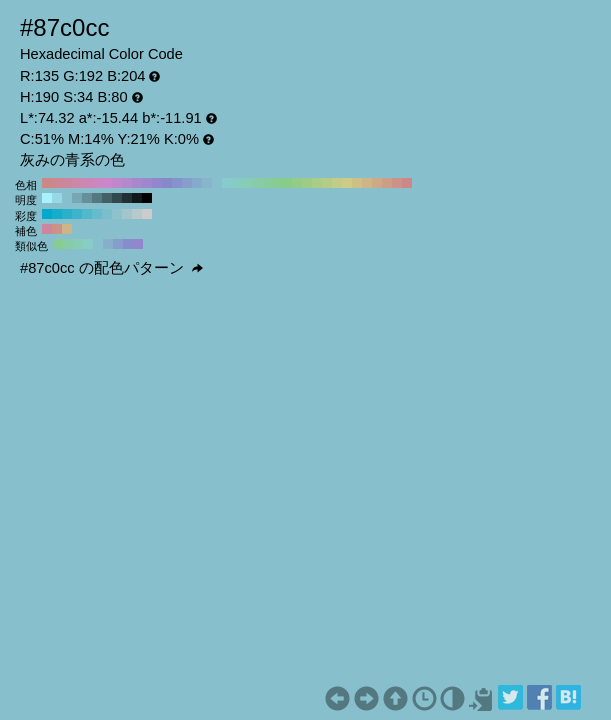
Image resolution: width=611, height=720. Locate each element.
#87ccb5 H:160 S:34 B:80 (247, 183)
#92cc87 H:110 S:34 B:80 (297, 183)
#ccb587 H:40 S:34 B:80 (367, 183)
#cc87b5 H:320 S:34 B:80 (87, 183)
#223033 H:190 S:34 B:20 (127, 198)
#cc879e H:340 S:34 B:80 (67, 183)
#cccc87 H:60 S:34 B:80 (347, 183)
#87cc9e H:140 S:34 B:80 (267, 183)
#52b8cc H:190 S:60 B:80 (87, 214)
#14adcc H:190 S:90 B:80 (57, 214)
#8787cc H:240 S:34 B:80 (167, 183)
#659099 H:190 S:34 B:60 (87, 198)
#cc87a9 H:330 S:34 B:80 (77, 183)
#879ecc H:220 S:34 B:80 (187, 183)
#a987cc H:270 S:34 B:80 (137, 183)
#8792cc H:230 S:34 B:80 (177, 183)
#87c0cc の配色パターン (111, 268)
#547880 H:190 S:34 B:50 (97, 198)
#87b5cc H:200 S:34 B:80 (207, 183)
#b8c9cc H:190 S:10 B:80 (137, 214)
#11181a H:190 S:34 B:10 (137, 198)
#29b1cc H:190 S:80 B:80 (67, 214)
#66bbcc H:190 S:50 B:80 (97, 214)
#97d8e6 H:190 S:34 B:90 (57, 198)
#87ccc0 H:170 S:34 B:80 (237, 183)
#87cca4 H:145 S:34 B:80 (68, 244)
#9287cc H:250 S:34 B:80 (157, 183)
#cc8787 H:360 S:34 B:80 (47, 183)
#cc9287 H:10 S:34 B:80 (397, 183)
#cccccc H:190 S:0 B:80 (147, 214)
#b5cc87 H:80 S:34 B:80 (327, 183)
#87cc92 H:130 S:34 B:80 (277, 183)
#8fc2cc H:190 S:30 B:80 (117, 214)
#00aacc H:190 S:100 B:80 (47, 214)
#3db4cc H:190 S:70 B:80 (77, 214)
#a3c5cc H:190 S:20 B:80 (127, 214)
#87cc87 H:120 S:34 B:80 (287, 183)
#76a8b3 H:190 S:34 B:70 (77, 198)
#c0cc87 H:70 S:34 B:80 (337, 183)
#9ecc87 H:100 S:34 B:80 (307, 183)
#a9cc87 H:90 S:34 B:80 (317, 183)
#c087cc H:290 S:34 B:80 (117, 183)
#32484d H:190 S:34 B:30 (117, 198)
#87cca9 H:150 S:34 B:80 (257, 183)
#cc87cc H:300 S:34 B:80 (107, 183)
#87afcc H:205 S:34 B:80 (108, 244)
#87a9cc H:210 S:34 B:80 (197, 183)
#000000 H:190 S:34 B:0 (147, 198)
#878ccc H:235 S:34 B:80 (128, 244)
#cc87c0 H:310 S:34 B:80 (97, 183)
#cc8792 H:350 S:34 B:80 (57, 183)
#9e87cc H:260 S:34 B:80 (147, 183)
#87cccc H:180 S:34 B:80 (227, 183)
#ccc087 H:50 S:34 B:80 (357, 183)
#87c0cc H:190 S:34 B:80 (217, 183)
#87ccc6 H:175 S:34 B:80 (88, 244)
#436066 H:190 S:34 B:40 (107, 198)
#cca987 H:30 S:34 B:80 (377, 183)
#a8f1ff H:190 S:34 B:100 (47, 198)
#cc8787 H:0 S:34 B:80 (407, 183)
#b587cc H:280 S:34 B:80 (127, 183)
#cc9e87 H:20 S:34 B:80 (387, 183)
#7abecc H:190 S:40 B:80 (107, 214)
